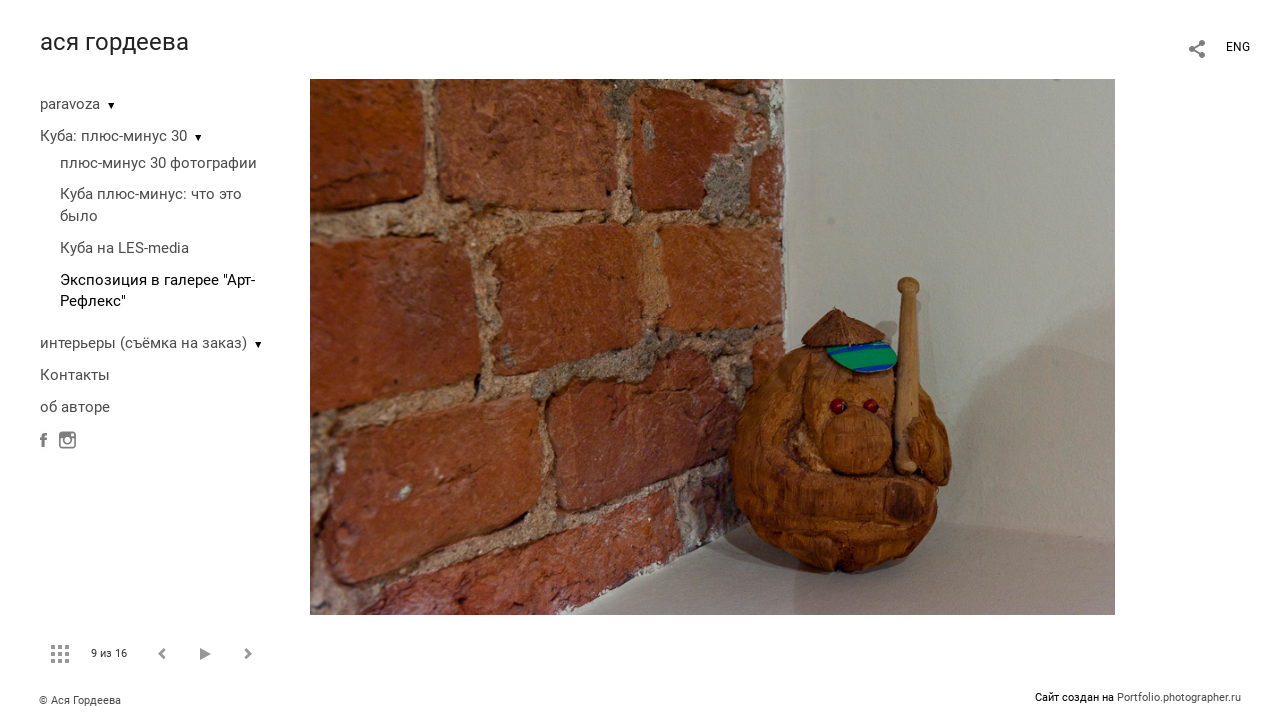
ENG (1238, 47)
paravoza (70, 104)
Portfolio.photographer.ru (1179, 697)
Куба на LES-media (124, 248)
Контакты (75, 375)
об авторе (75, 407)
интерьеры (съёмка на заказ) (143, 343)
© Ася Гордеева (80, 700)
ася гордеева (114, 42)
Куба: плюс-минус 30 (113, 136)
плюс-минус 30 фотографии (158, 163)
